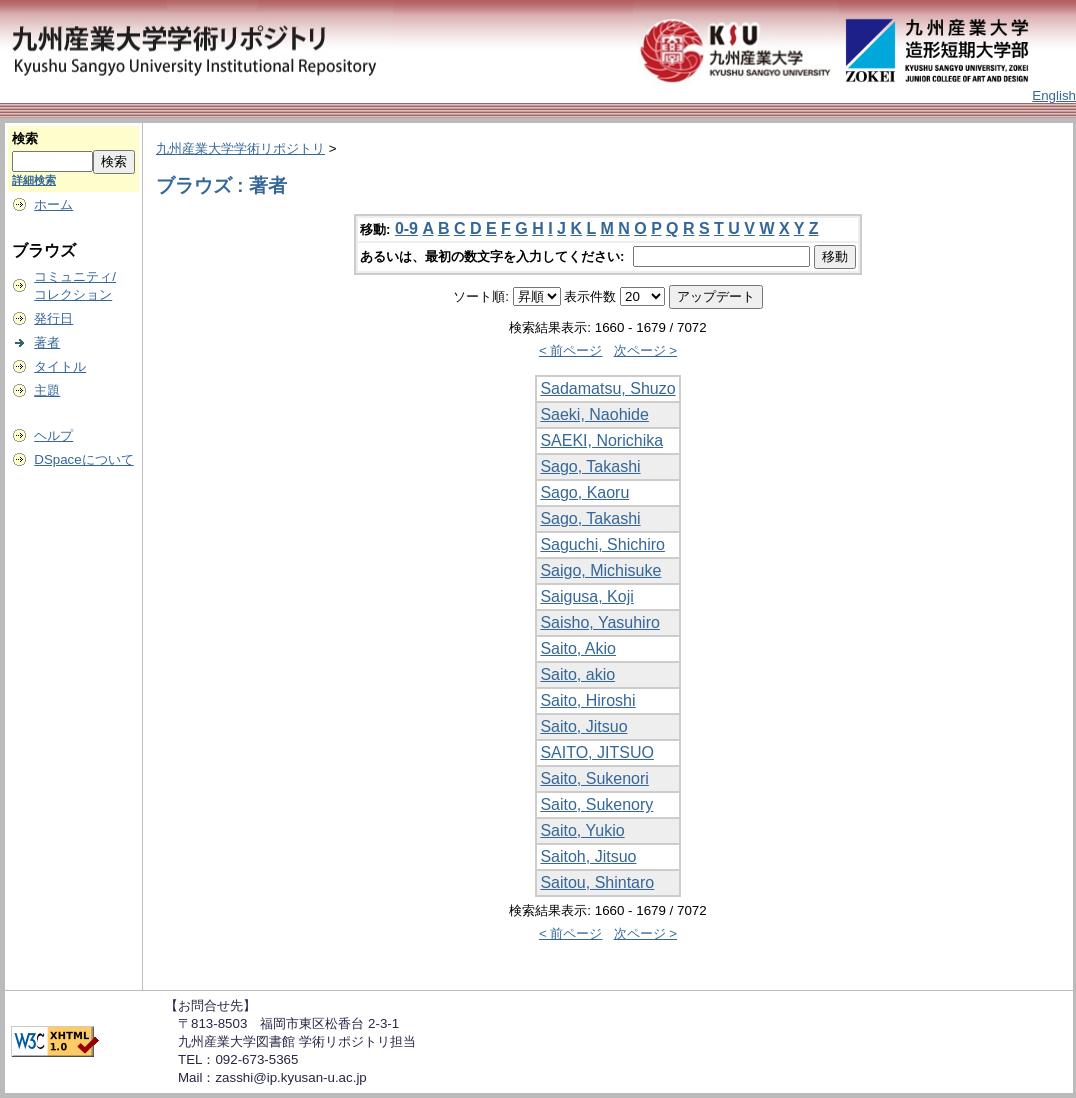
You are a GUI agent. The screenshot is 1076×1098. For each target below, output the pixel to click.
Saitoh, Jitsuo (588, 856)
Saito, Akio (578, 648)
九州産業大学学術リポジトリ (240, 148)
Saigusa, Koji (586, 596)
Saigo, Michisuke (600, 570)
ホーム (53, 204)
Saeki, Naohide (594, 414)
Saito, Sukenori (594, 778)
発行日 (53, 318)
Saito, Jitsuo (583, 726)
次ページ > (646, 350)
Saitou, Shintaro (597, 882)
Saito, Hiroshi (587, 700)
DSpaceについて (83, 459)
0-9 (406, 228)
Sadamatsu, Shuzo (607, 388)
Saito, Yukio (582, 830)
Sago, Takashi (590, 466)
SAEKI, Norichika (601, 440)
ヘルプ (53, 435)
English (1054, 95)
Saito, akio (577, 674)
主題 (47, 390)
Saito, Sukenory (596, 804)
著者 (47, 342)
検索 (25, 138)
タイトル (60, 366)
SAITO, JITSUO (597, 752)
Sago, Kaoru (584, 492)
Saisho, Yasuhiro (599, 622)
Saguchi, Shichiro (602, 544)
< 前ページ (571, 350)
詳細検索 (34, 180)
